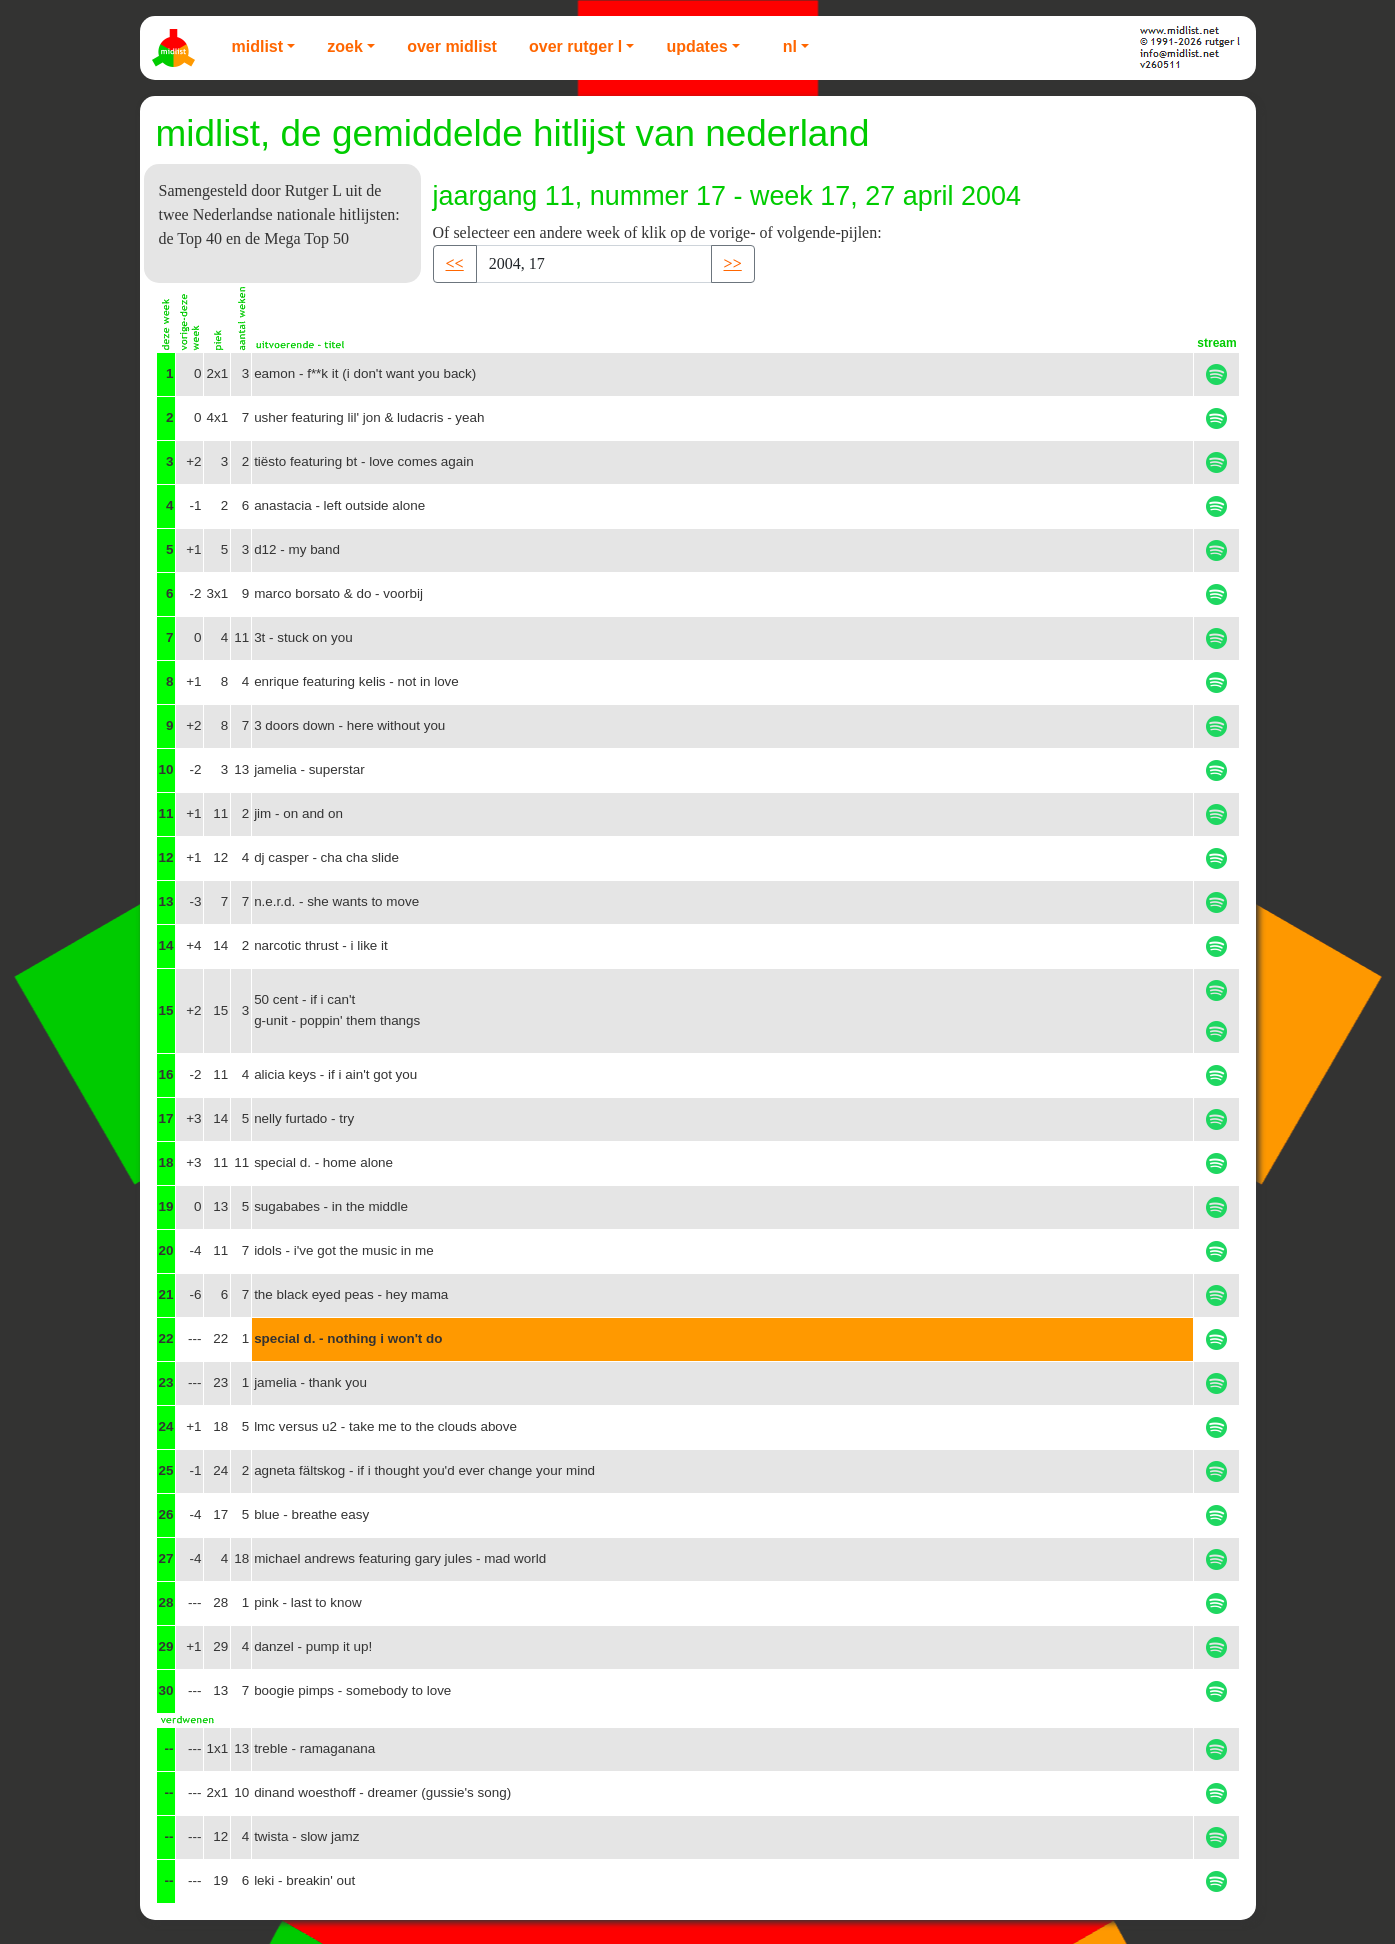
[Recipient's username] (594, 264)
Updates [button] (696, 46)
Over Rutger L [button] (575, 46)
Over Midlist (452, 46)
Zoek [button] (345, 46)
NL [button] (790, 46)
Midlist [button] (258, 46)
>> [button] (733, 263)
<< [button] (455, 263)
